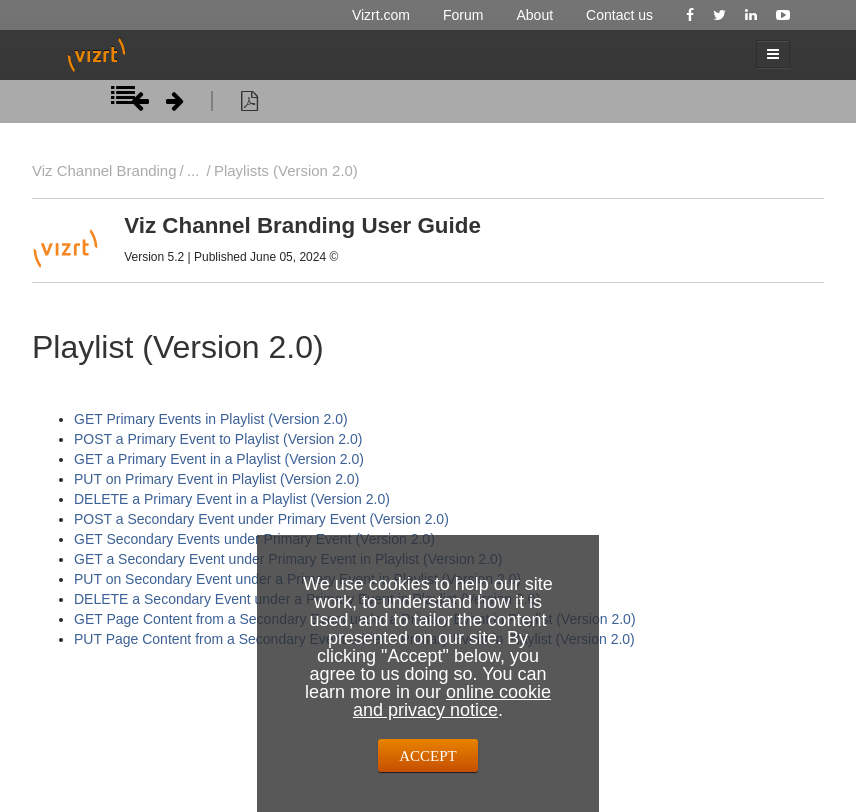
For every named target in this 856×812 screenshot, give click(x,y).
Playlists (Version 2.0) (286, 170)
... (193, 170)
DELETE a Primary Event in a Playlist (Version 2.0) (232, 499)
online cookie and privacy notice (452, 701)
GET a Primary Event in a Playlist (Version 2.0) (219, 459)
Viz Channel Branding (104, 170)
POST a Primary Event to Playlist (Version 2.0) (218, 439)
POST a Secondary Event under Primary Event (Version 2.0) (261, 519)
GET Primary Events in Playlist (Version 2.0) (211, 419)
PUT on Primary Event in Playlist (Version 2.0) (216, 479)
